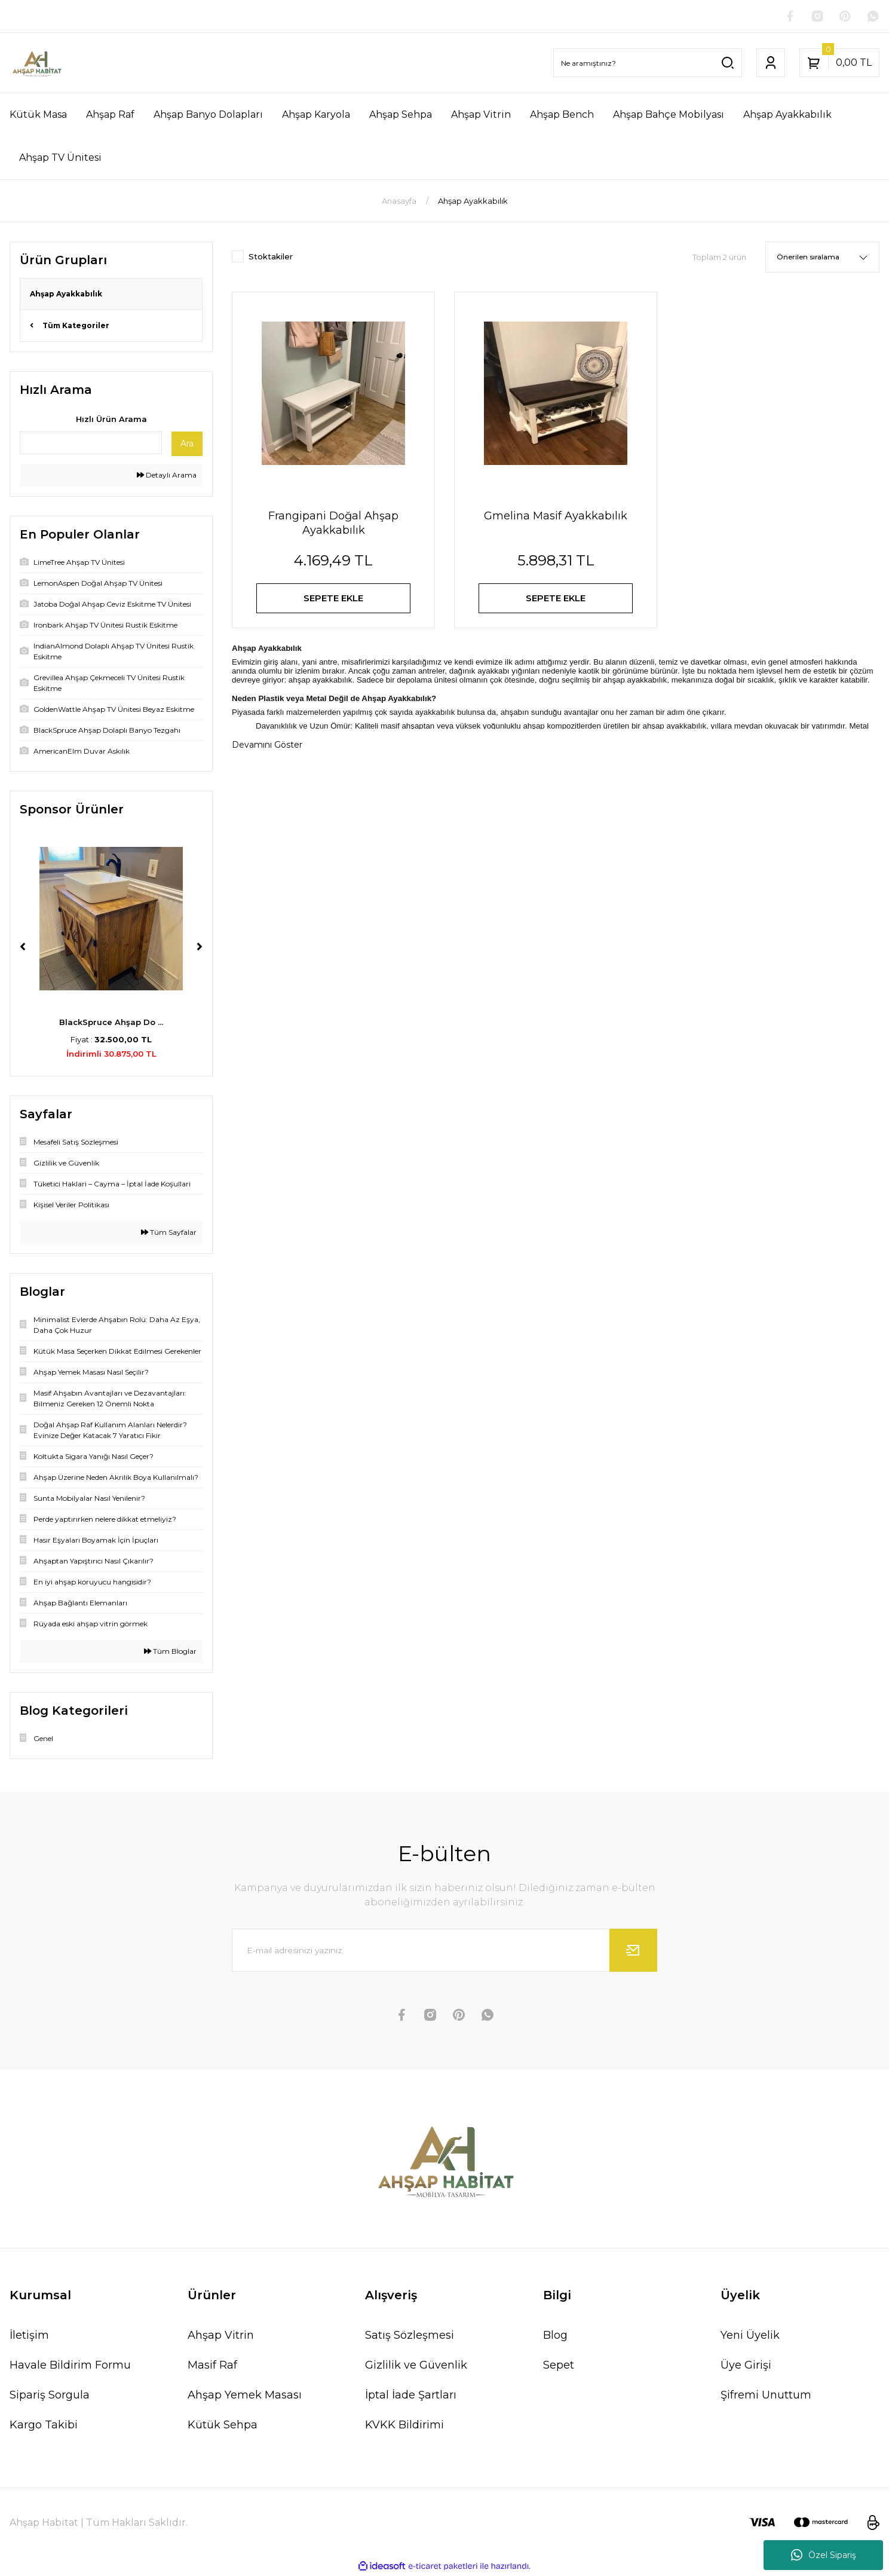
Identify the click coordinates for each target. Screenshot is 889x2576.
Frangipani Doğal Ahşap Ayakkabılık (333, 524)
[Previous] (23, 948)
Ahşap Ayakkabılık (473, 202)
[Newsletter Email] (444, 1951)
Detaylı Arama (167, 476)
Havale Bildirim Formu (70, 2366)
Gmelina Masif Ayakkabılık (555, 517)
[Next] (200, 948)
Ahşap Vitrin (221, 2336)
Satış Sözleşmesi (409, 2336)
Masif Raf (212, 2366)
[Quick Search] (91, 444)
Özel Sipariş (823, 2555)
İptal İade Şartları (410, 2396)
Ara (187, 444)
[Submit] (633, 1951)
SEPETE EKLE (333, 601)
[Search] (647, 64)
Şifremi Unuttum (766, 2396)
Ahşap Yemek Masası (245, 2396)
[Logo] (36, 64)
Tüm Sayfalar (169, 1233)
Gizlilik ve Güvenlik (416, 2366)
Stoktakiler (271, 257)
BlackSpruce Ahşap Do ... (111, 1023)
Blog (555, 2336)
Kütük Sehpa (222, 2426)
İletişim (29, 2336)
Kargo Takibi (44, 2426)
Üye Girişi (746, 2366)
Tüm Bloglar (170, 1652)
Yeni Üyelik (750, 2336)
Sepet (558, 2366)
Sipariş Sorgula (50, 2396)
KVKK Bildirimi (404, 2426)
